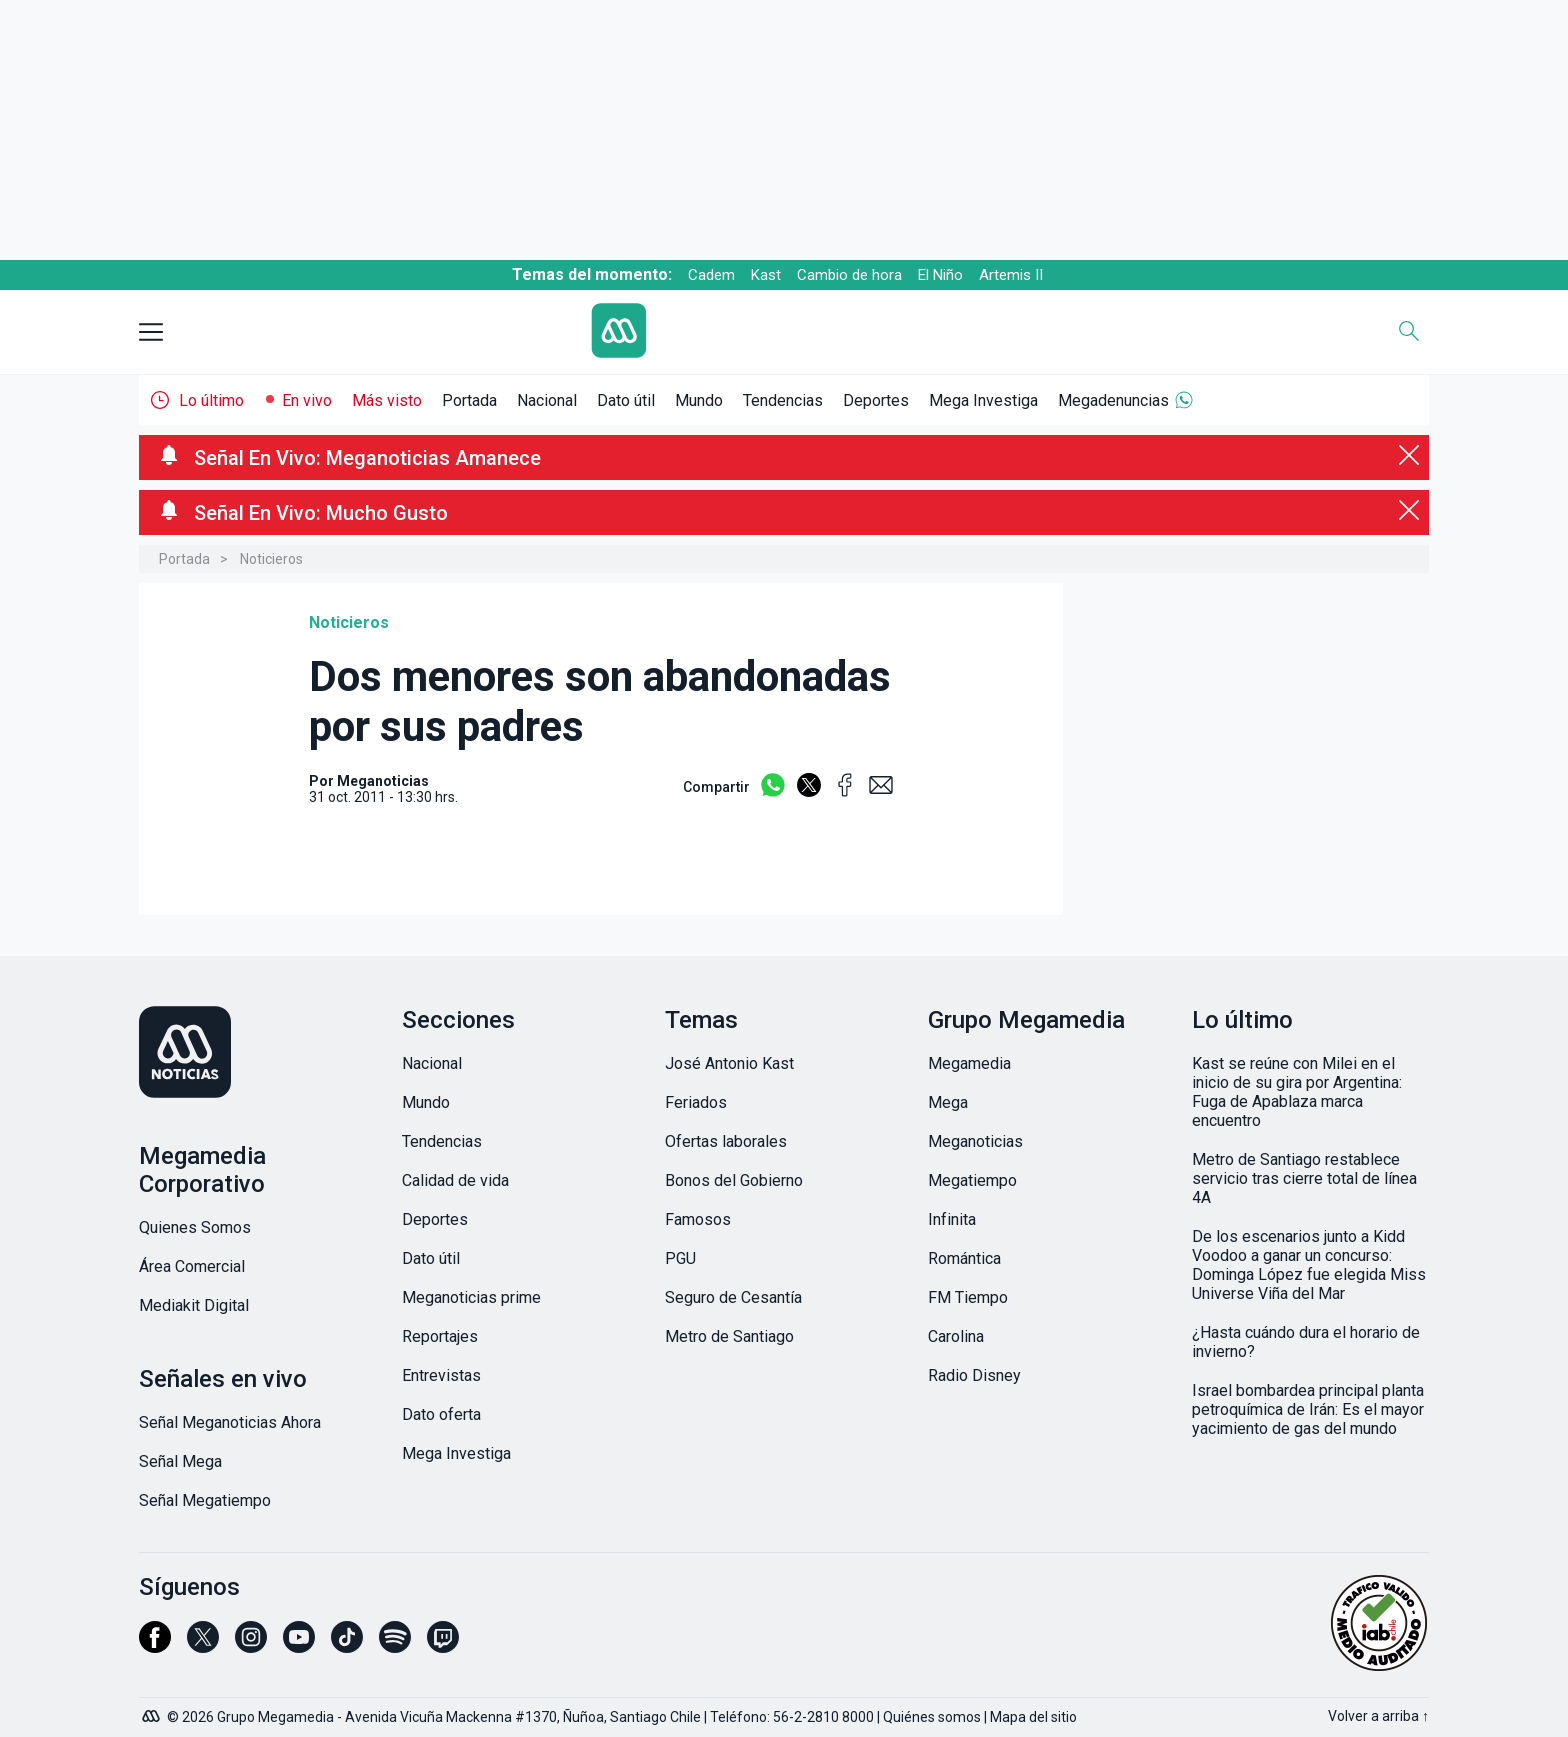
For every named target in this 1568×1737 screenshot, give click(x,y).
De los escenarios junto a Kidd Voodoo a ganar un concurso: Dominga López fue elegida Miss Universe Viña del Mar (1309, 1265)
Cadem (711, 275)
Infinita (952, 1219)
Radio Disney (974, 1375)
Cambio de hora (849, 275)
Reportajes (440, 1336)
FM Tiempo (968, 1297)
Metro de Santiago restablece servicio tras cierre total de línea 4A (1304, 1178)
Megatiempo (972, 1180)
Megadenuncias (1113, 400)
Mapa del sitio (1033, 1717)
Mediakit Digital (194, 1305)
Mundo (699, 400)
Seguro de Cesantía (733, 1297)
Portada (469, 400)
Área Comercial (192, 1266)
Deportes (876, 400)
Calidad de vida (455, 1180)
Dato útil (626, 400)
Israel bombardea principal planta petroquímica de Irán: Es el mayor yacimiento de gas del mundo (1308, 1409)
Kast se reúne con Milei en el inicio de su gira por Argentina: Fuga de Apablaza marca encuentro (1297, 1092)
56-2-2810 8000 (823, 1717)
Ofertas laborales (726, 1141)
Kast (766, 275)
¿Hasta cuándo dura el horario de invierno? (1306, 1342)
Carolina (956, 1336)
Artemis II (1011, 275)
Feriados (696, 1102)
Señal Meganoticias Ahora (230, 1422)
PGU (680, 1258)
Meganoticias (975, 1141)
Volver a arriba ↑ (1378, 1716)
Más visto (387, 400)
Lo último (211, 400)
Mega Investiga (983, 400)
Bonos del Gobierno (734, 1180)
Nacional (547, 400)
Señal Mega (180, 1461)
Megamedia (969, 1063)
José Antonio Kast (729, 1063)
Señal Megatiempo (205, 1500)
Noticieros (271, 559)
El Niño (940, 275)
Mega (948, 1102)
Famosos (698, 1219)
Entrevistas (441, 1375)
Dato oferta (441, 1414)
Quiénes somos (932, 1717)
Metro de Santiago (729, 1336)
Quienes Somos (195, 1227)
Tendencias (783, 400)
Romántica (964, 1258)
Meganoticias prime (471, 1297)
